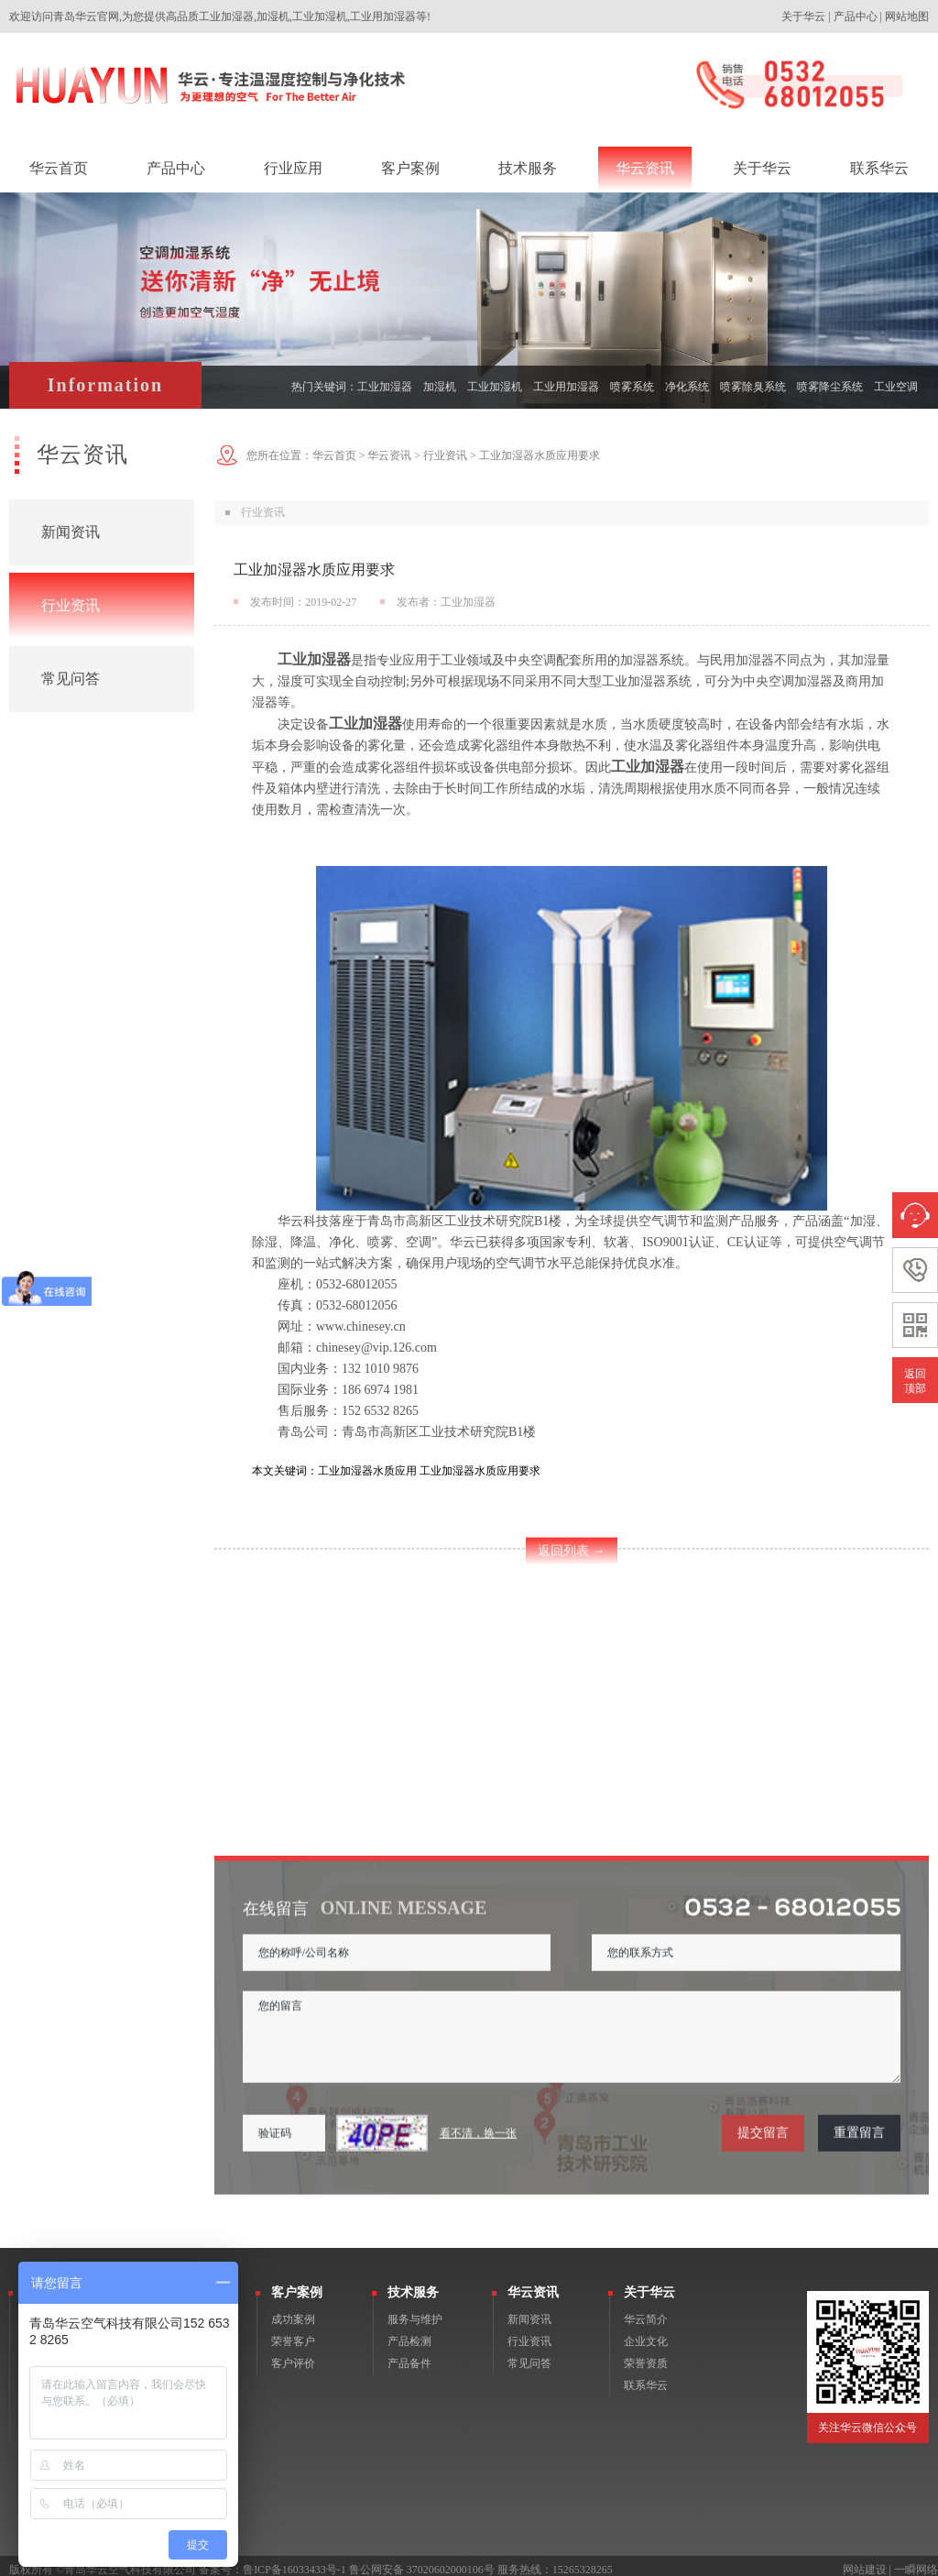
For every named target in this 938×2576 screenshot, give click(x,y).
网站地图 (907, 16)
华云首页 (334, 455)
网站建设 (865, 2561)
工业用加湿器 (566, 386)
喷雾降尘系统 (830, 386)
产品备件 (409, 2355)
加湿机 (439, 386)
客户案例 (296, 2284)
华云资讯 (389, 455)
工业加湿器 (384, 386)
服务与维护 (414, 2311)
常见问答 (70, 678)
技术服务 (413, 2284)
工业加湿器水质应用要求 (539, 455)
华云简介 (646, 2311)
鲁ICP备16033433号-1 (294, 2561)
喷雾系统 (632, 386)
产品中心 (856, 16)
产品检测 (409, 2333)
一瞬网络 (916, 2561)
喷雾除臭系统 (753, 386)
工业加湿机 (494, 386)
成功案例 (293, 2311)
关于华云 (803, 16)
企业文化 (646, 2333)
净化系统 (687, 386)
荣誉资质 (646, 2355)
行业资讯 (70, 605)
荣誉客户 (293, 2333)
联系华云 (646, 2377)
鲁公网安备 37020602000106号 (422, 2561)
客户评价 (293, 2355)
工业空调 (896, 386)
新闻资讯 (70, 532)
